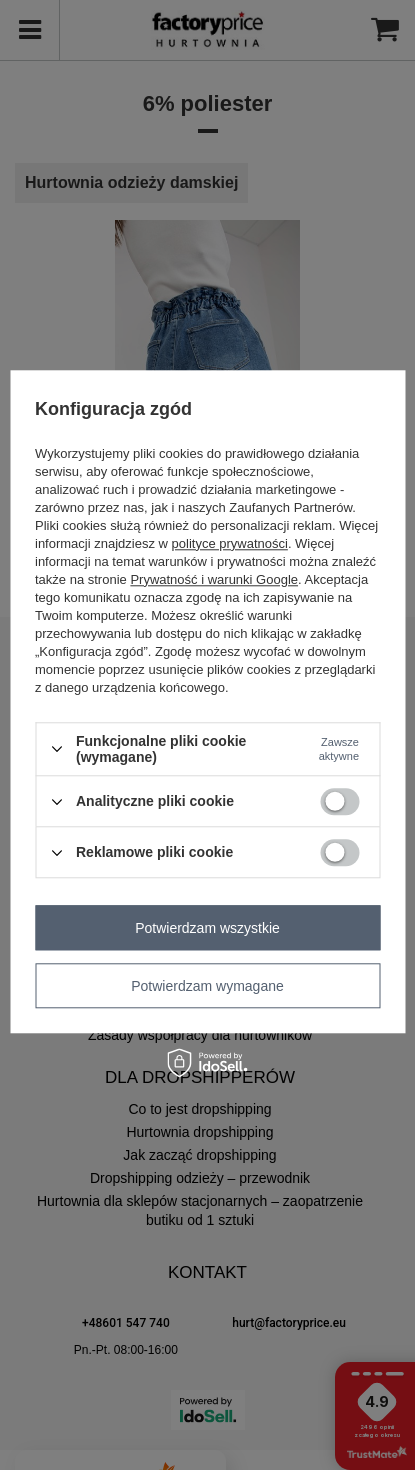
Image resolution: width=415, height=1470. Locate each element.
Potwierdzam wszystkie (207, 928)
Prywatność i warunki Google (214, 579)
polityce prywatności (230, 543)
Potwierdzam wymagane (207, 986)
